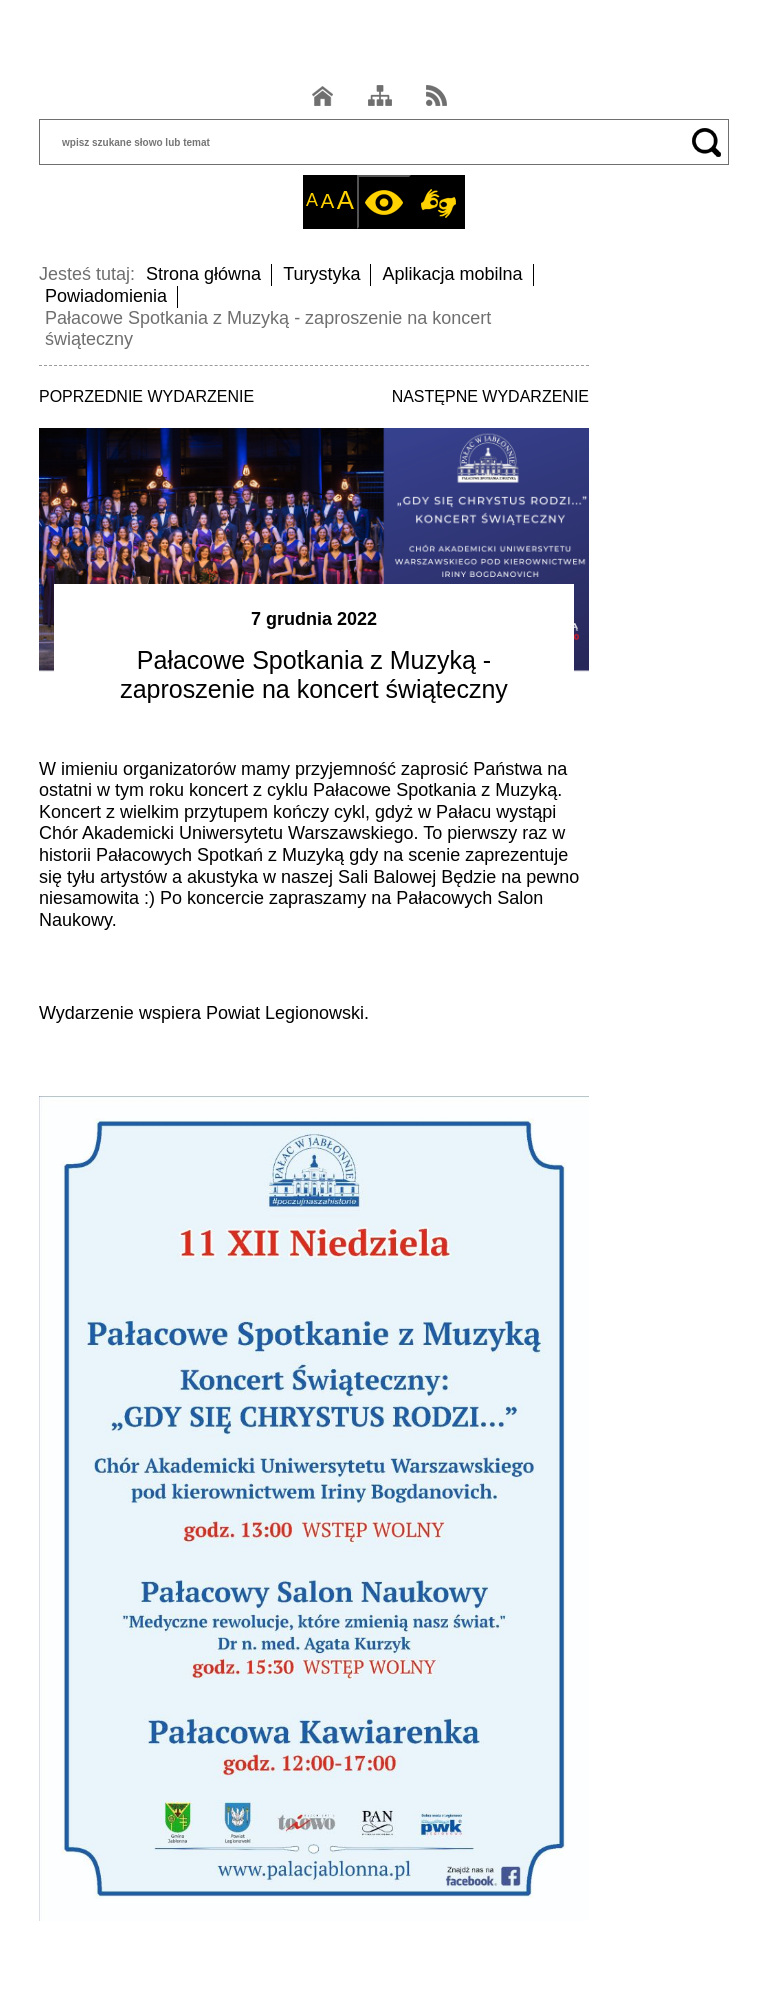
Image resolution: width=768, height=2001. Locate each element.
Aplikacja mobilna (452, 274)
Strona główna (203, 274)
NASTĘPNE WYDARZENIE (490, 396)
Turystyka (321, 274)
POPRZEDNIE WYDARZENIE (146, 396)
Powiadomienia (106, 296)
